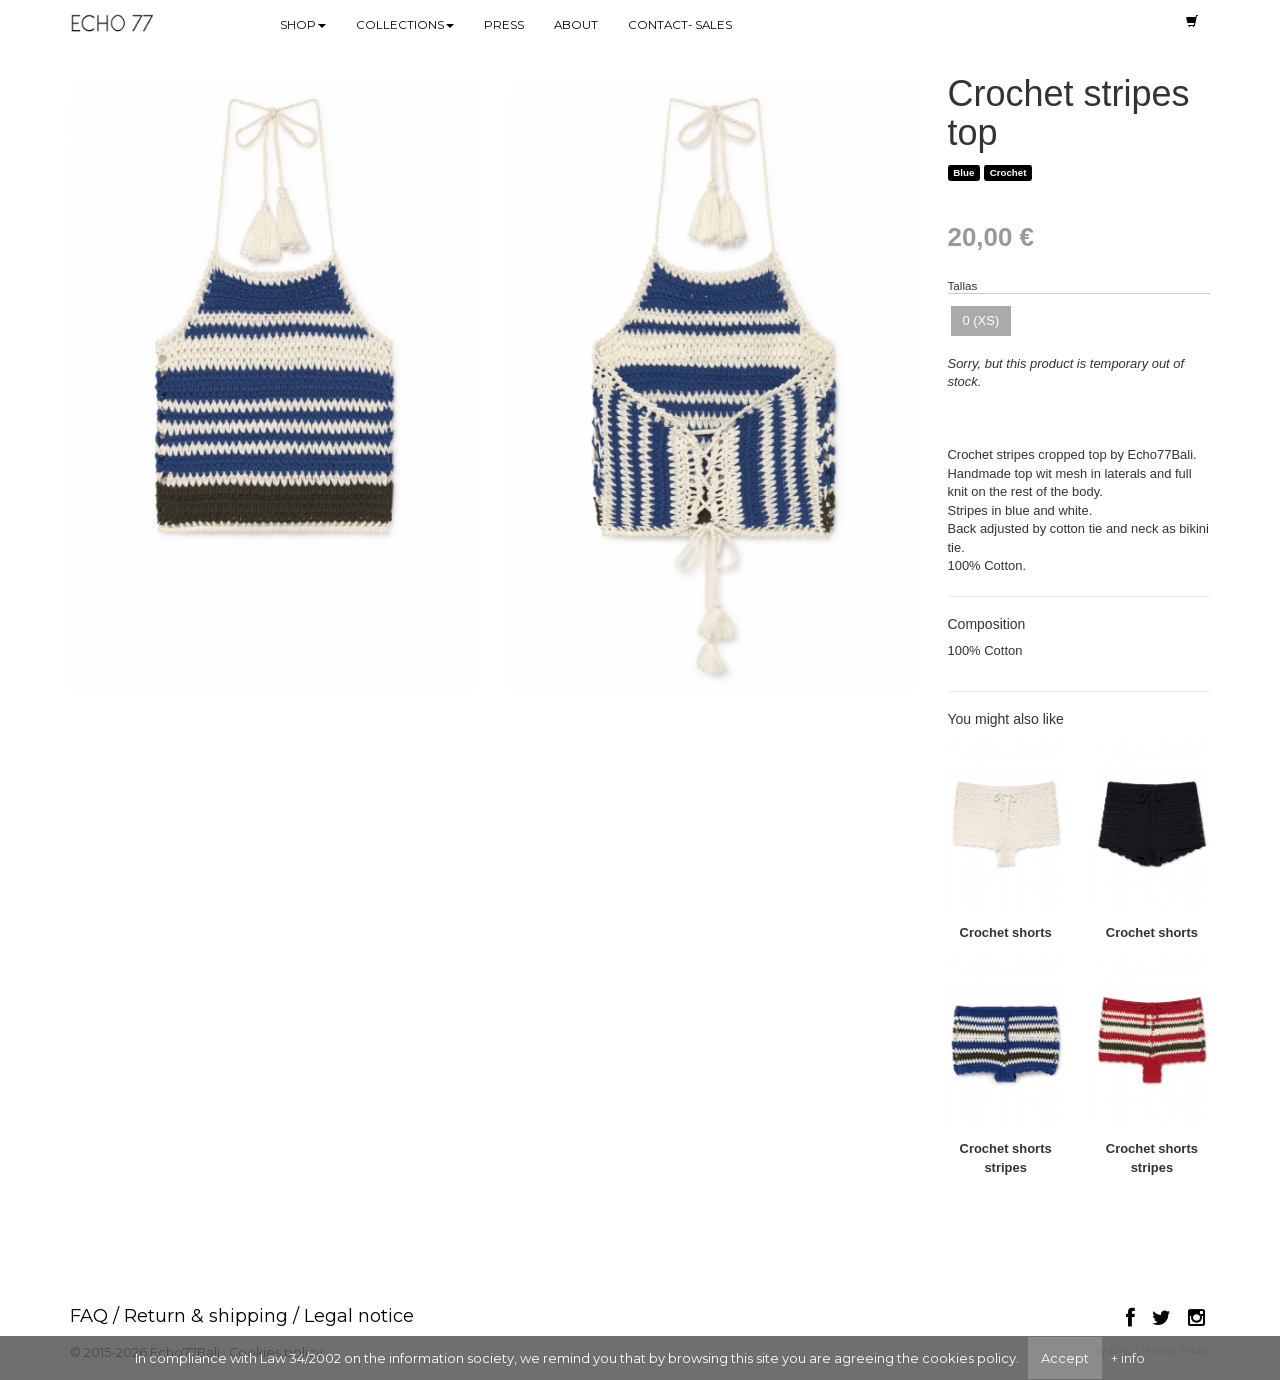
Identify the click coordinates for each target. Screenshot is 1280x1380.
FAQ (89, 1315)
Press (504, 25)
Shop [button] (303, 25)
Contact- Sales (680, 25)
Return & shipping (206, 1315)
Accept (1065, 1358)
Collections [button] (405, 25)
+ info (1128, 1358)
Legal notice (359, 1315)
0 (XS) (981, 320)
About (576, 25)
